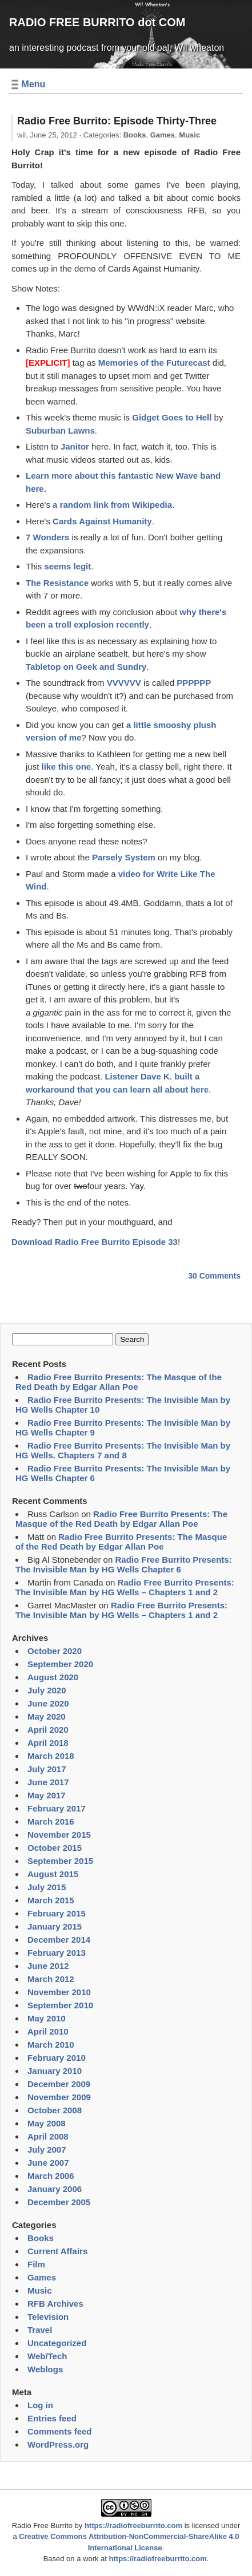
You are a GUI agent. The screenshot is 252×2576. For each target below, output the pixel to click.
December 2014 (58, 1939)
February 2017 (56, 1808)
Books (134, 135)
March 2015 (50, 1900)
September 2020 (60, 1664)
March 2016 (50, 1821)
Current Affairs (57, 2251)
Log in (40, 2405)
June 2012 (48, 1966)
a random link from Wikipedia (112, 504)
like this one (66, 766)
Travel (39, 2330)
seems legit (68, 566)
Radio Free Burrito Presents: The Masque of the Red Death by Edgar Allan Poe (118, 1382)
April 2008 (48, 2136)
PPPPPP (194, 683)
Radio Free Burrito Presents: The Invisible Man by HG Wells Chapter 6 (123, 1564)
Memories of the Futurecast (154, 362)
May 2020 (46, 1716)
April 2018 (48, 1743)
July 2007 (46, 2149)
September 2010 (60, 2005)
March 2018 (50, 1756)
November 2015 (59, 1834)
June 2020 (48, 1703)
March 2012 (50, 1979)
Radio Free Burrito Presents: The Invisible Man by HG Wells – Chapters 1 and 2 (124, 1587)
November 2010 (59, 1992)
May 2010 (46, 2018)
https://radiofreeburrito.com (133, 2525)
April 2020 (48, 1729)
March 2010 (50, 2044)
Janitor (75, 446)
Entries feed (52, 2418)
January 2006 (54, 2189)
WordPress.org (58, 2444)
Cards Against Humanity (102, 521)
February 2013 (56, 1953)
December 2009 (58, 2084)
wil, (47, 135)
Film (36, 2264)
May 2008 (46, 2123)
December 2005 (58, 2202)
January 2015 (54, 1926)
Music (189, 135)
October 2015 (54, 1848)
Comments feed (59, 2431)
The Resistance (57, 583)
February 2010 (56, 2058)
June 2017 (48, 1782)
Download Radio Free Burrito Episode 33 (94, 1242)
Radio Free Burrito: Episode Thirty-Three (117, 121)
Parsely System (123, 857)
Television (48, 2317)
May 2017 (46, 1795)
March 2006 (50, 2176)
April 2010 (48, 2031)
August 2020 (52, 1677)
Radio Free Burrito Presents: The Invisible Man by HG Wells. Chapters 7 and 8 (122, 1450)
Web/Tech (47, 2356)
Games (162, 135)
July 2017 (46, 1769)
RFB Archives (55, 2303)
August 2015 (52, 1874)
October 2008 (54, 2110)
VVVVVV (124, 683)
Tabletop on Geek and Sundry (86, 667)
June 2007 (48, 2162)
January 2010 (54, 2071)
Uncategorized (56, 2343)
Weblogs (45, 2369)
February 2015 (56, 1913)
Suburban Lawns (60, 430)
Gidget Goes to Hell (171, 417)
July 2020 (46, 1690)
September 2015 (60, 1861)
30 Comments (214, 1275)
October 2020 (54, 1651)
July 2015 (46, 1887)
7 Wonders (47, 537)
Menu (34, 84)
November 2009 (59, 2097)
